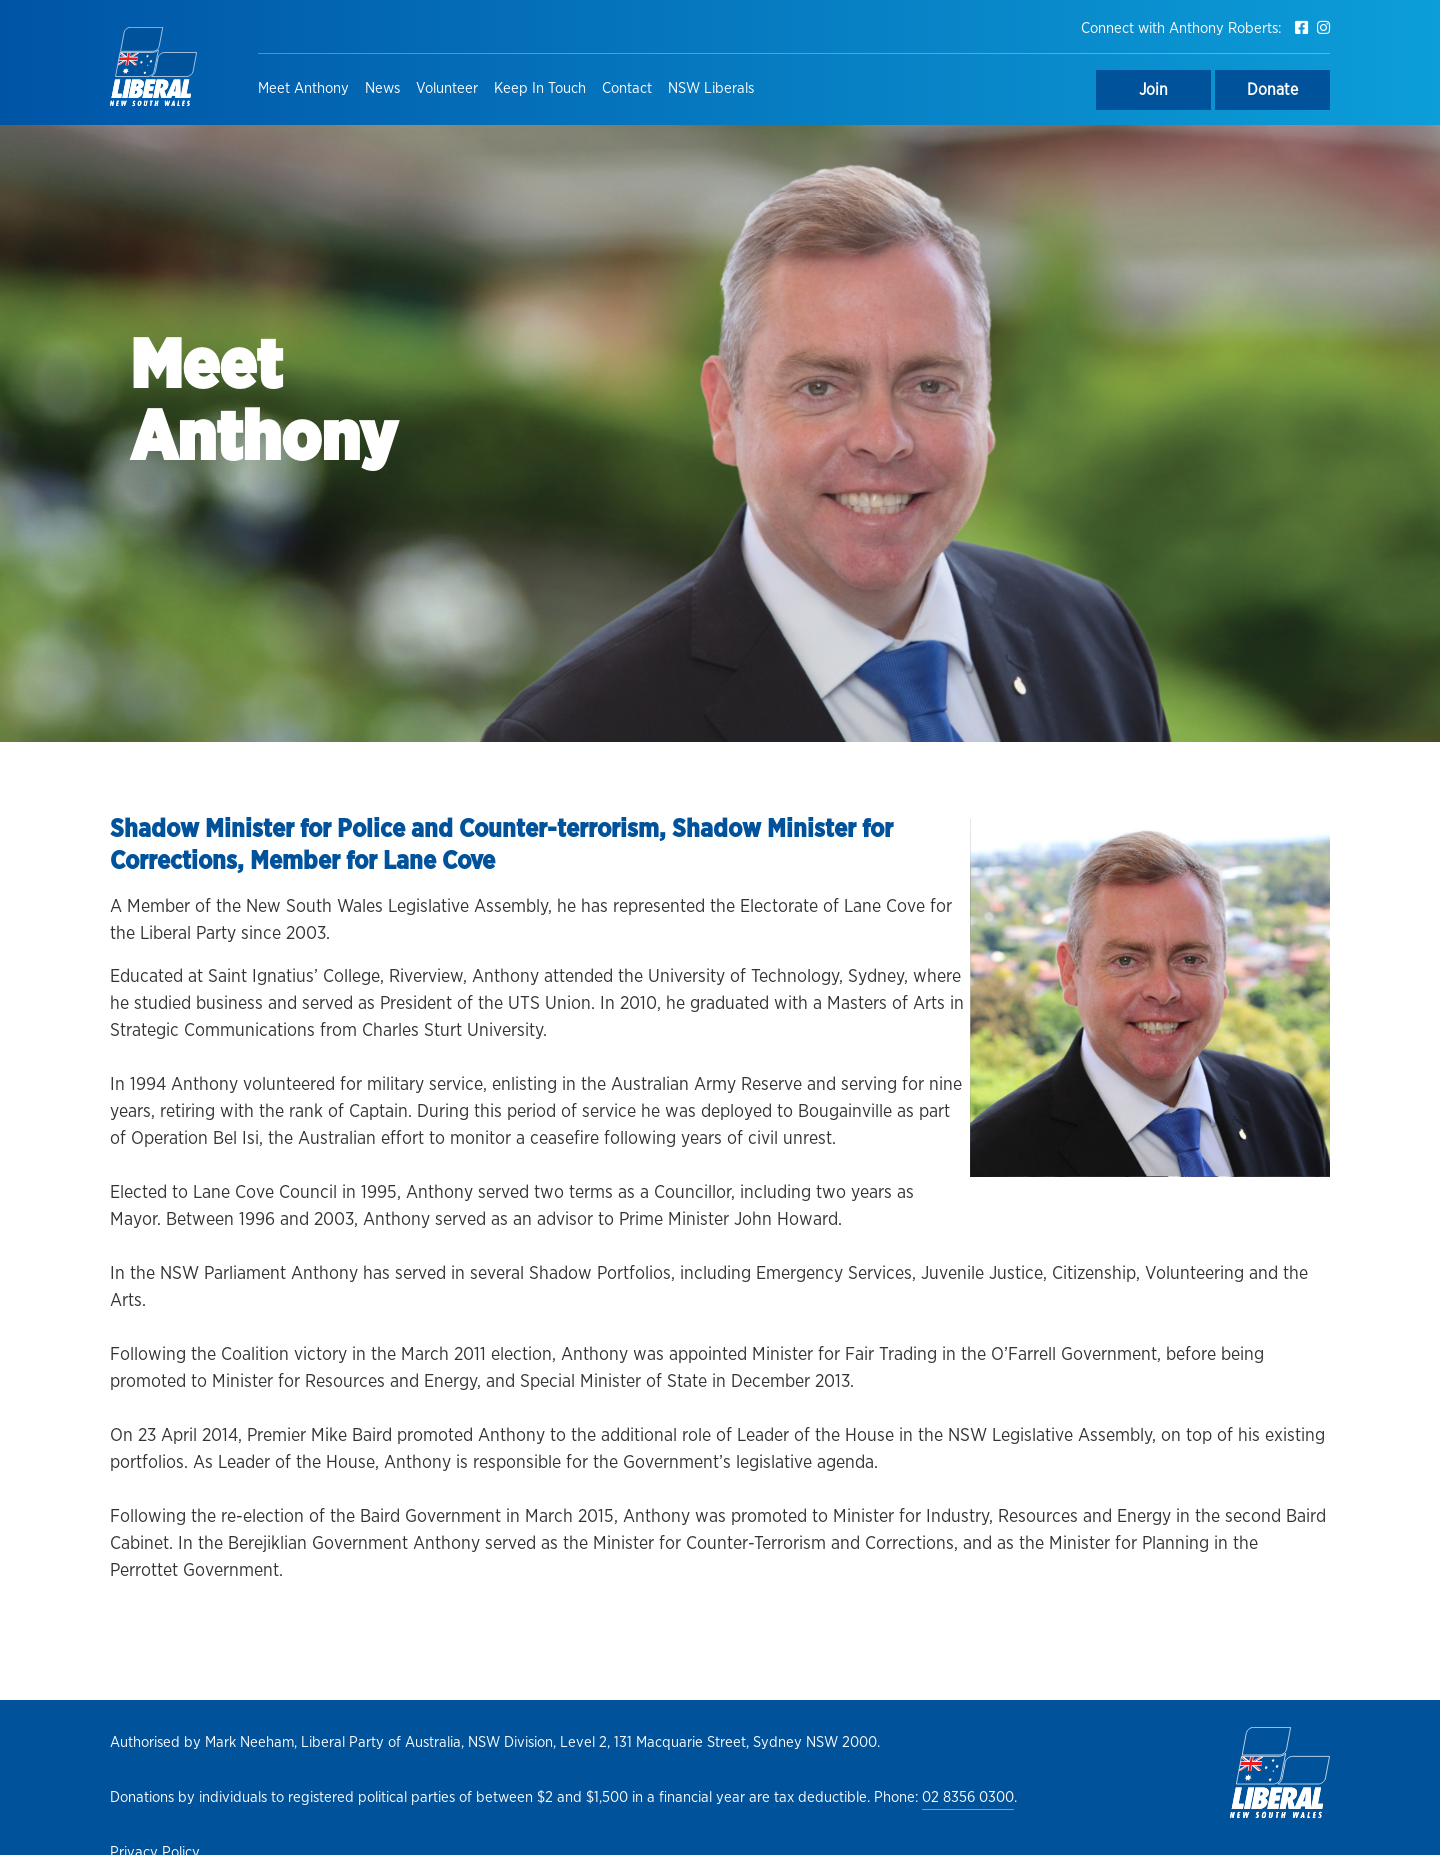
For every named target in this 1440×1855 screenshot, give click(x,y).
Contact (627, 88)
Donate (1272, 90)
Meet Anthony (303, 88)
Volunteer (447, 88)
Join (1153, 90)
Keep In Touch (540, 88)
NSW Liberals (711, 88)
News (382, 88)
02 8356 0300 (968, 1797)
